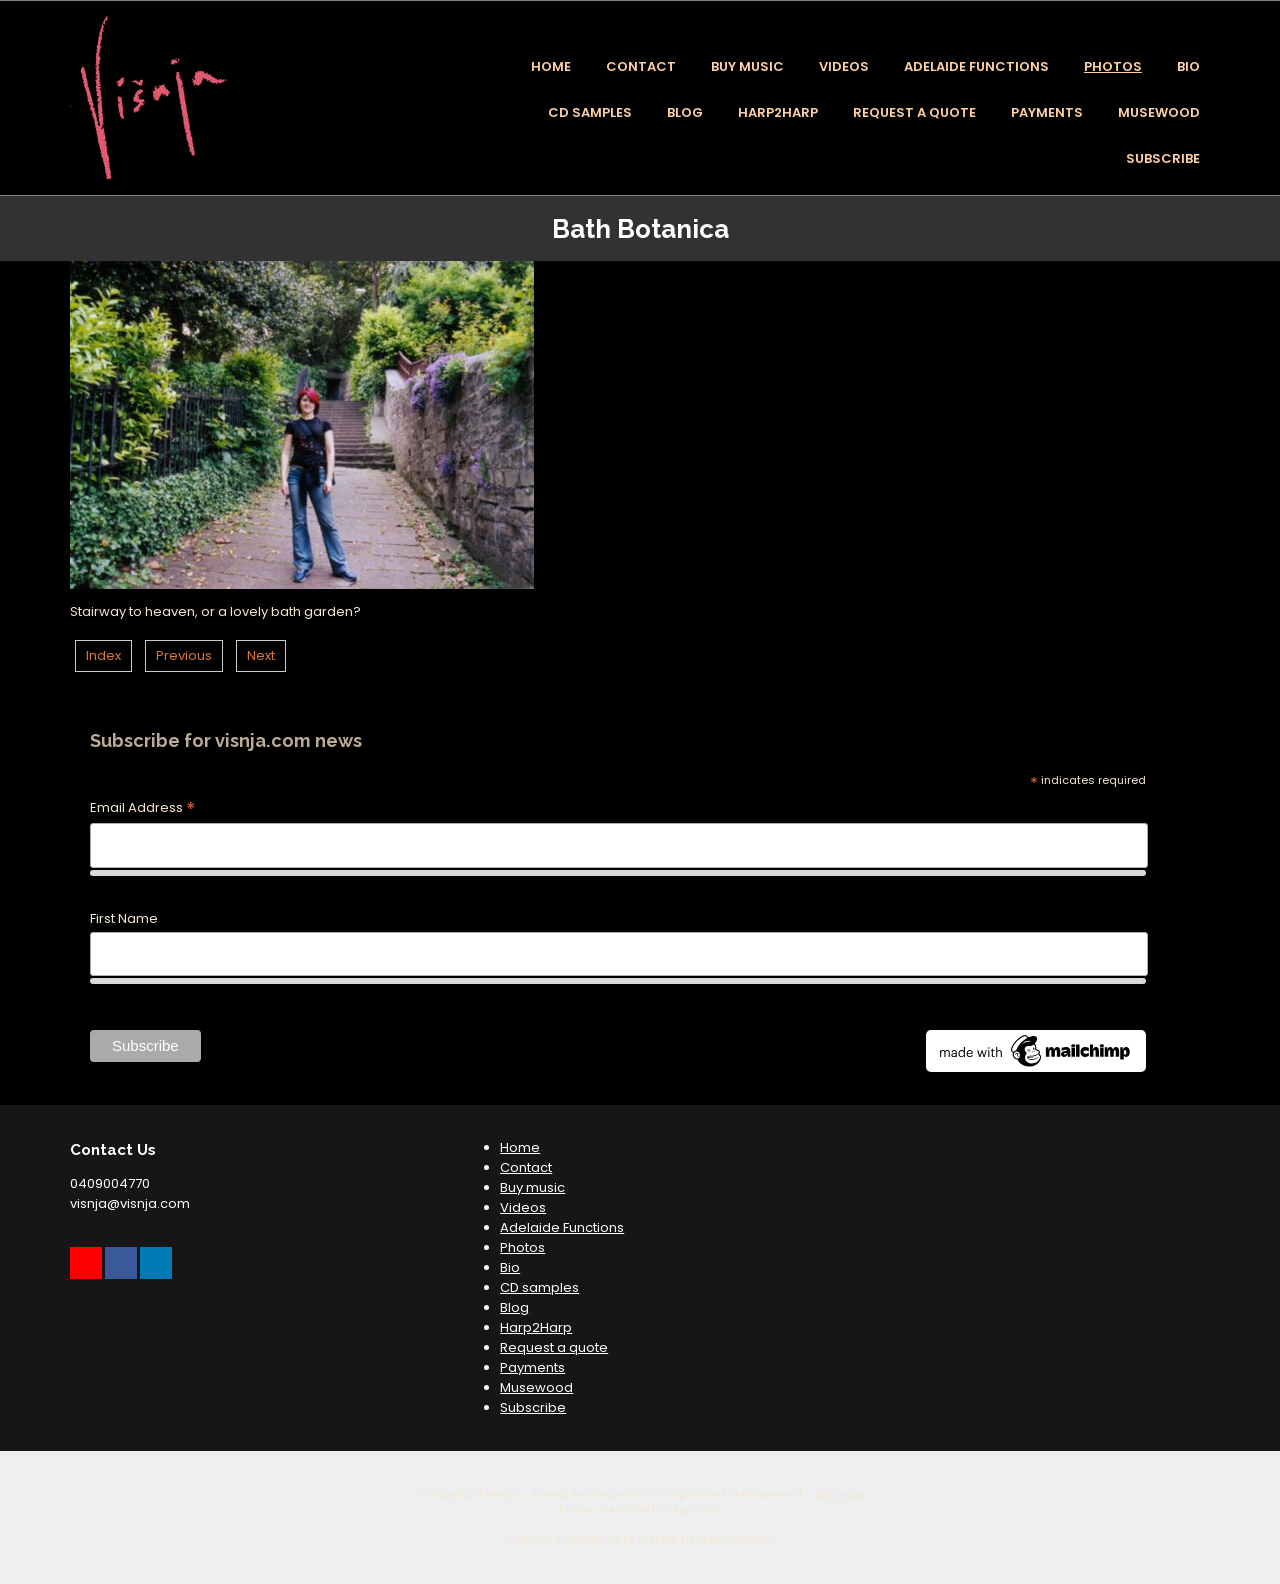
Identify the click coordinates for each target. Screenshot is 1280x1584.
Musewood (1159, 112)
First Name (124, 918)
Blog (685, 112)
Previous (184, 655)
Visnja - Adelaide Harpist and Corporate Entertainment (644, 1494)
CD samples (590, 112)
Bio (1188, 66)
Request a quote (914, 112)
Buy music (747, 66)
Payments (1047, 112)
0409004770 (110, 1183)
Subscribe (1163, 158)
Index (103, 655)
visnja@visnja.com (130, 1203)
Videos (844, 66)
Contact (641, 66)
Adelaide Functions (976, 66)
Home (551, 66)
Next (261, 655)
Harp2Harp (778, 112)
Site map (841, 1494)
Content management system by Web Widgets (640, 1539)
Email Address (142, 808)
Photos (1113, 66)
